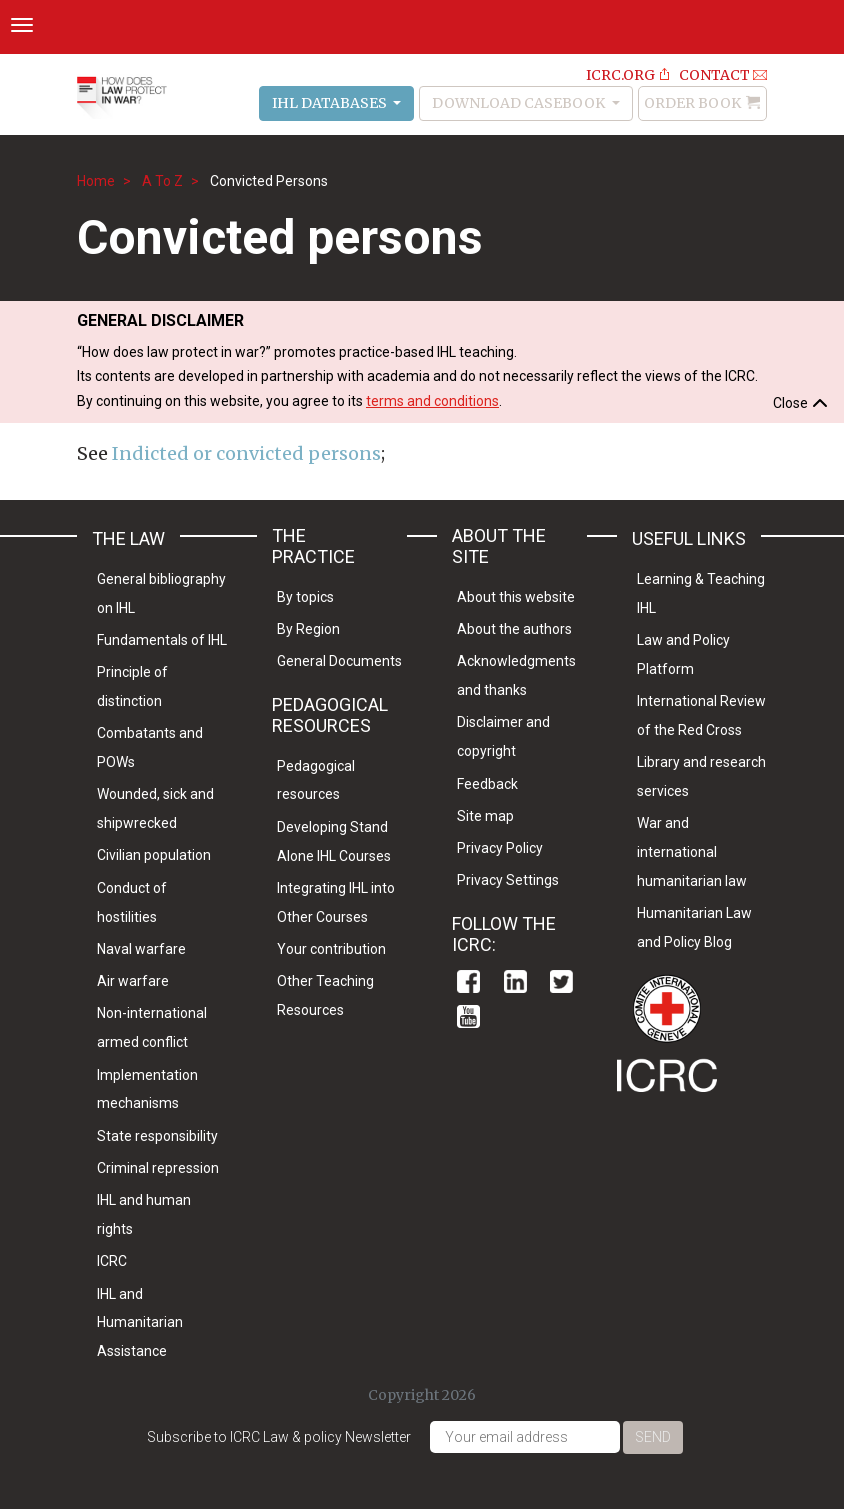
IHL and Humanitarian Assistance (140, 1323)
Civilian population (154, 855)
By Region (308, 629)
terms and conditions (432, 401)
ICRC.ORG (620, 75)
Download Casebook (520, 103)
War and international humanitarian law (692, 852)
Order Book (692, 103)
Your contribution (331, 949)
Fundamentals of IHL (162, 640)
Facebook (468, 981)
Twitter (561, 981)
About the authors (514, 629)
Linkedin (515, 981)
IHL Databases (331, 103)
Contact (714, 75)
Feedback (487, 784)
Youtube (468, 1016)
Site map (485, 816)
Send (653, 1437)
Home (96, 181)
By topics (305, 597)
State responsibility (157, 1136)
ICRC (112, 1261)
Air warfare (133, 981)
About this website (516, 597)
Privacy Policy (500, 848)
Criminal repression (158, 1168)
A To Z (162, 181)
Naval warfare (141, 949)
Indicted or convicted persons (246, 453)
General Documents (339, 661)
